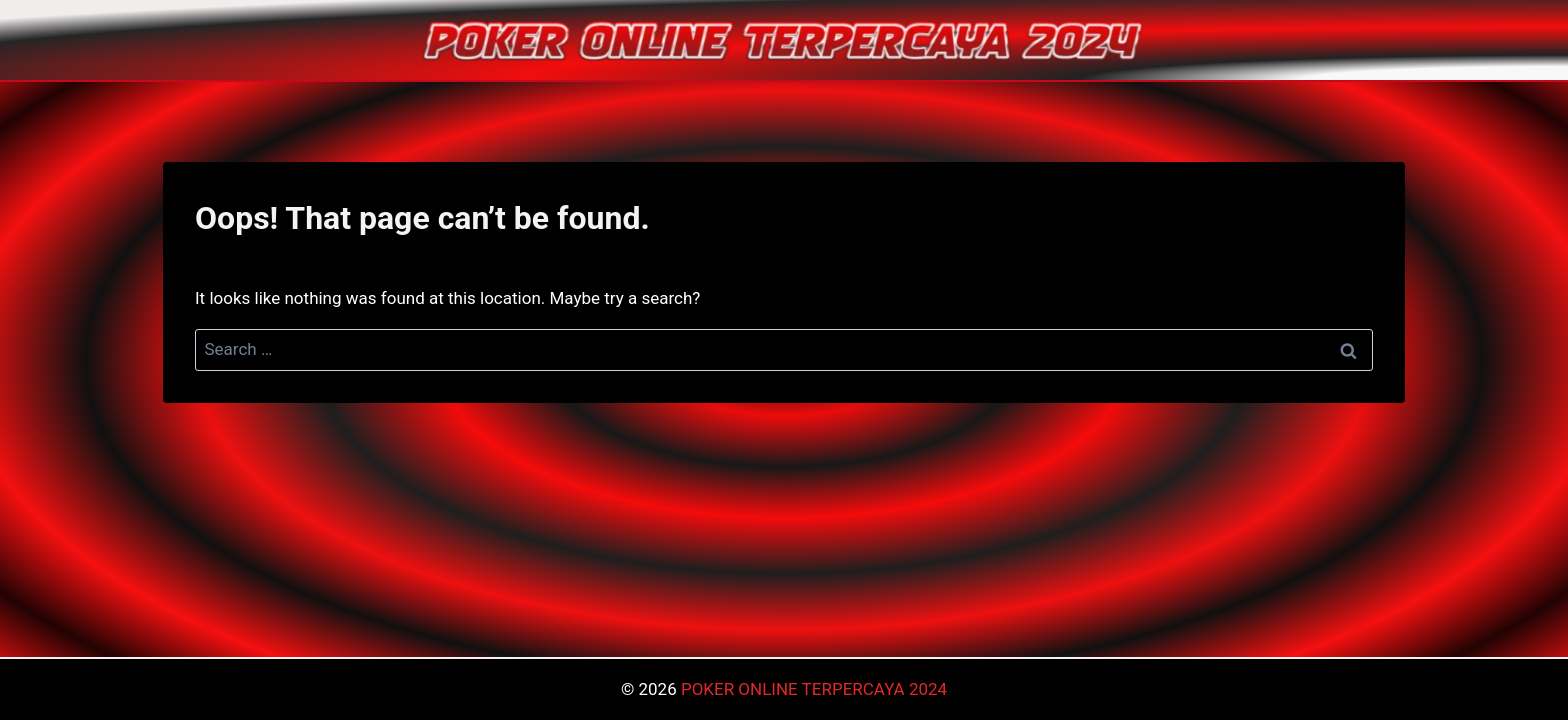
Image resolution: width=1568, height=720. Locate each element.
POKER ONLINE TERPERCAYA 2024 (814, 689)
